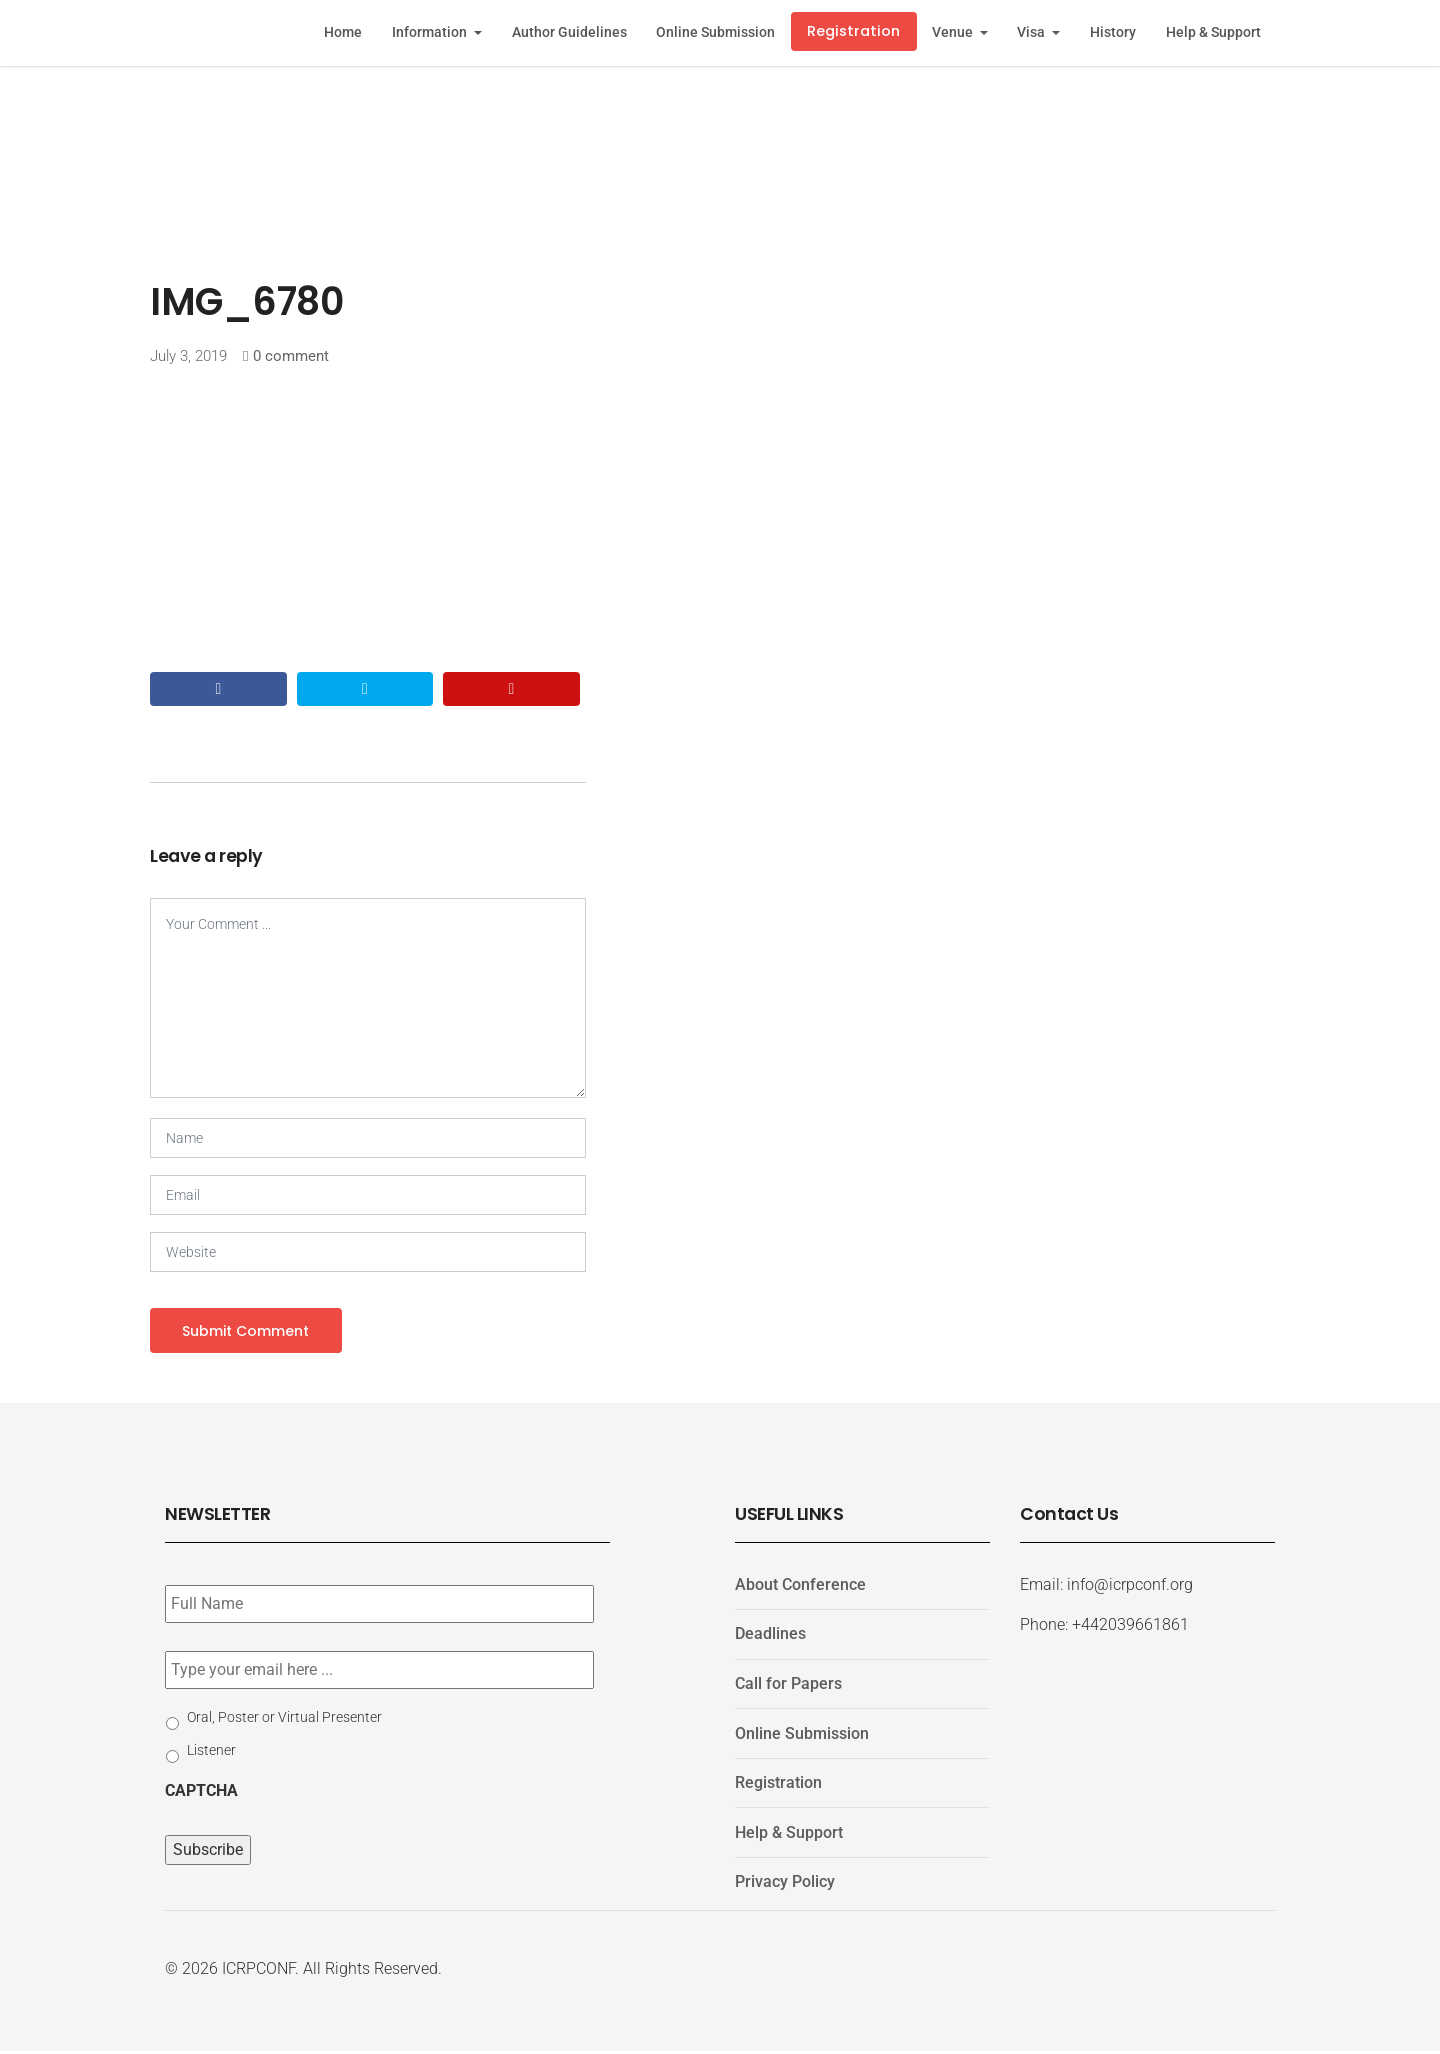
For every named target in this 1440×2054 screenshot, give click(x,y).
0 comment (291, 356)
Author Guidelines (569, 32)
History (1113, 32)
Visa (1032, 32)
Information (431, 32)
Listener (211, 1752)
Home (343, 32)
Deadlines (770, 1636)
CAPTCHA (201, 1792)
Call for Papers (788, 1686)
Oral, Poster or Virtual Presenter (284, 1719)
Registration (853, 31)
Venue (954, 32)
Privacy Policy (785, 1884)
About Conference (800, 1586)
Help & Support (1213, 32)
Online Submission (715, 32)
